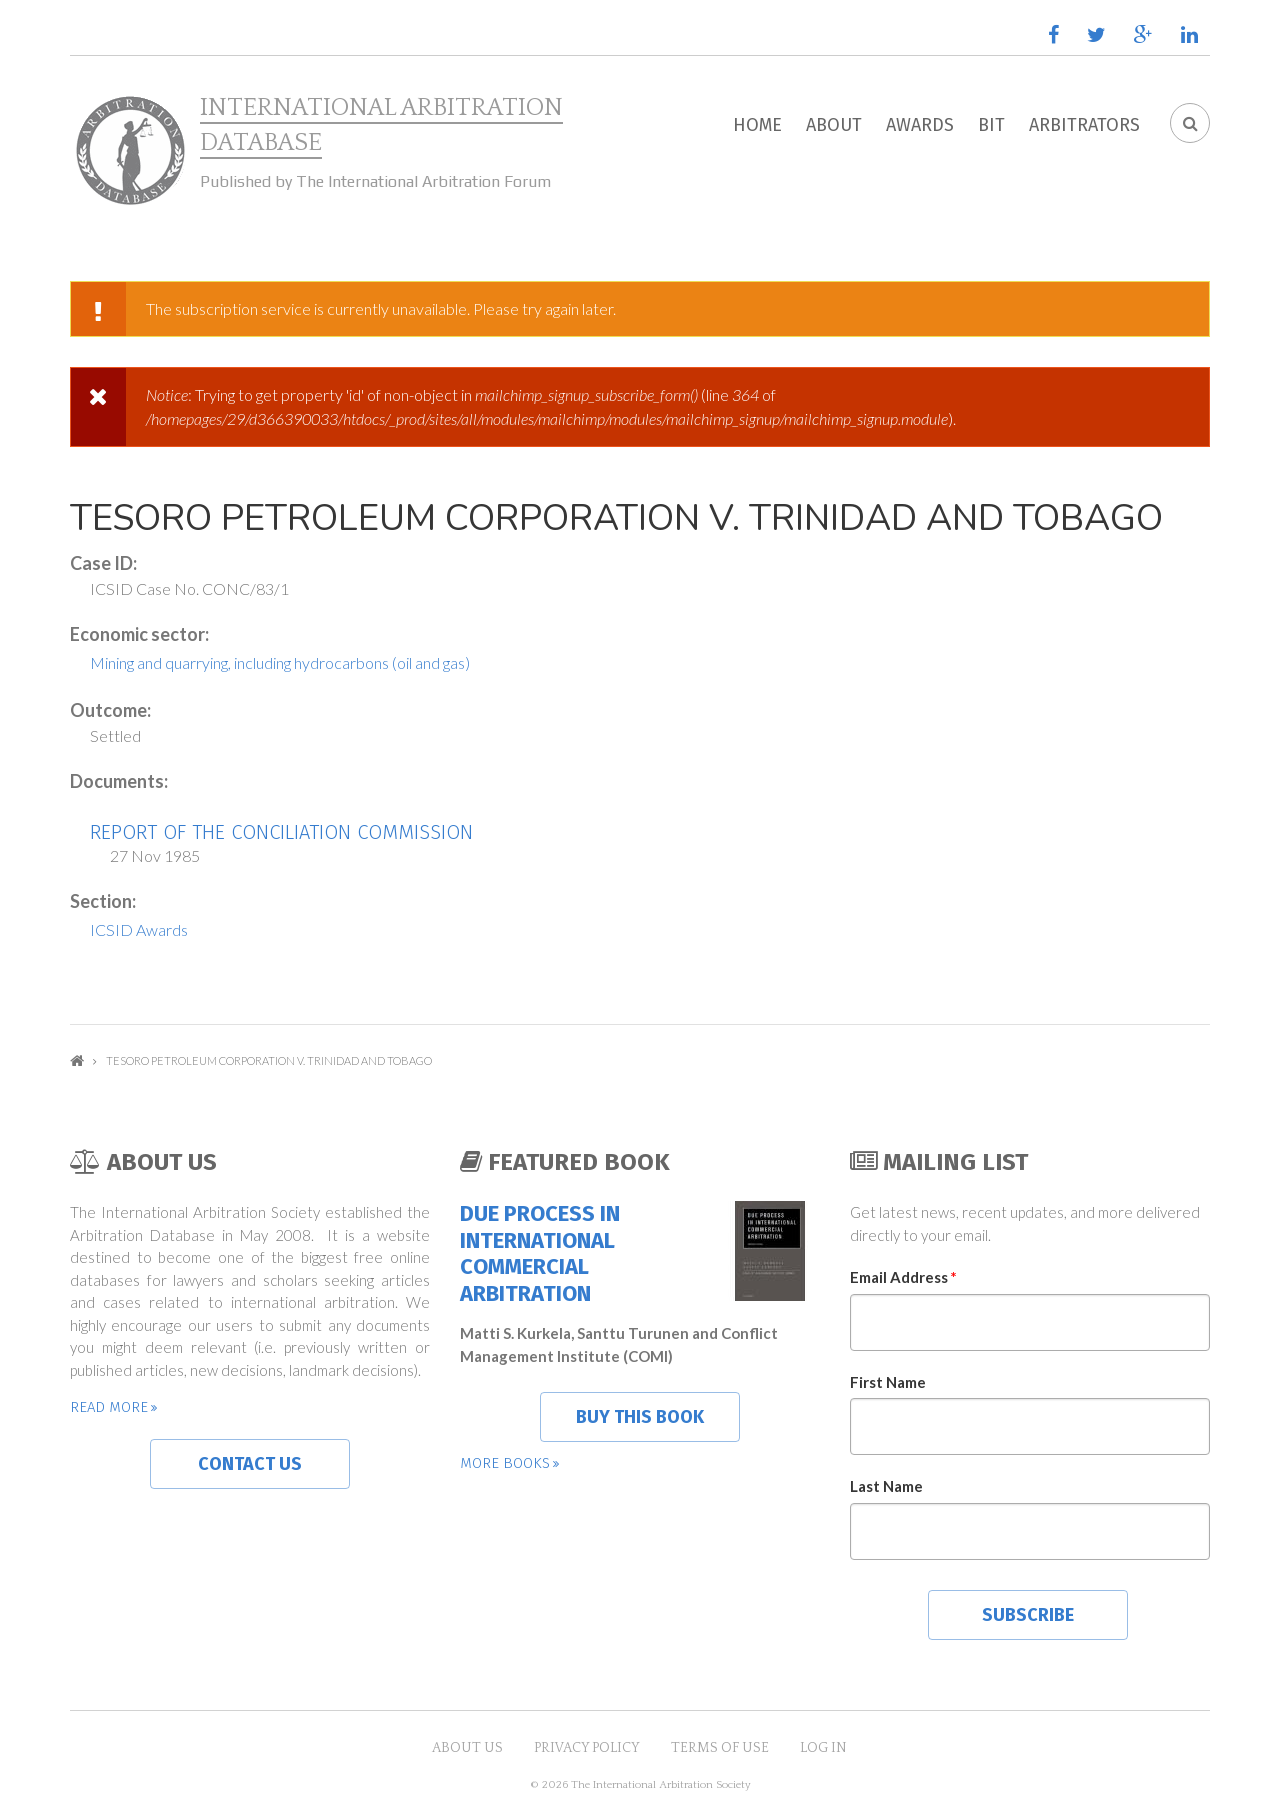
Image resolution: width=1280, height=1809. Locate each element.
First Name (888, 1382)
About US (467, 1748)
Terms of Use (720, 1748)
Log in (823, 1748)
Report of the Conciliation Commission (281, 832)
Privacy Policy (587, 1748)
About (834, 125)
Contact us (250, 1464)
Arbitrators (1084, 125)
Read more (109, 1407)
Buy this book (640, 1417)
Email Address (903, 1277)
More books (505, 1463)
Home (757, 125)
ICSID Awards (139, 929)
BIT (991, 125)
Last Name (886, 1486)
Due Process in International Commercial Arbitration (540, 1253)
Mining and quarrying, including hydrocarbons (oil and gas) (280, 662)
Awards (920, 125)
